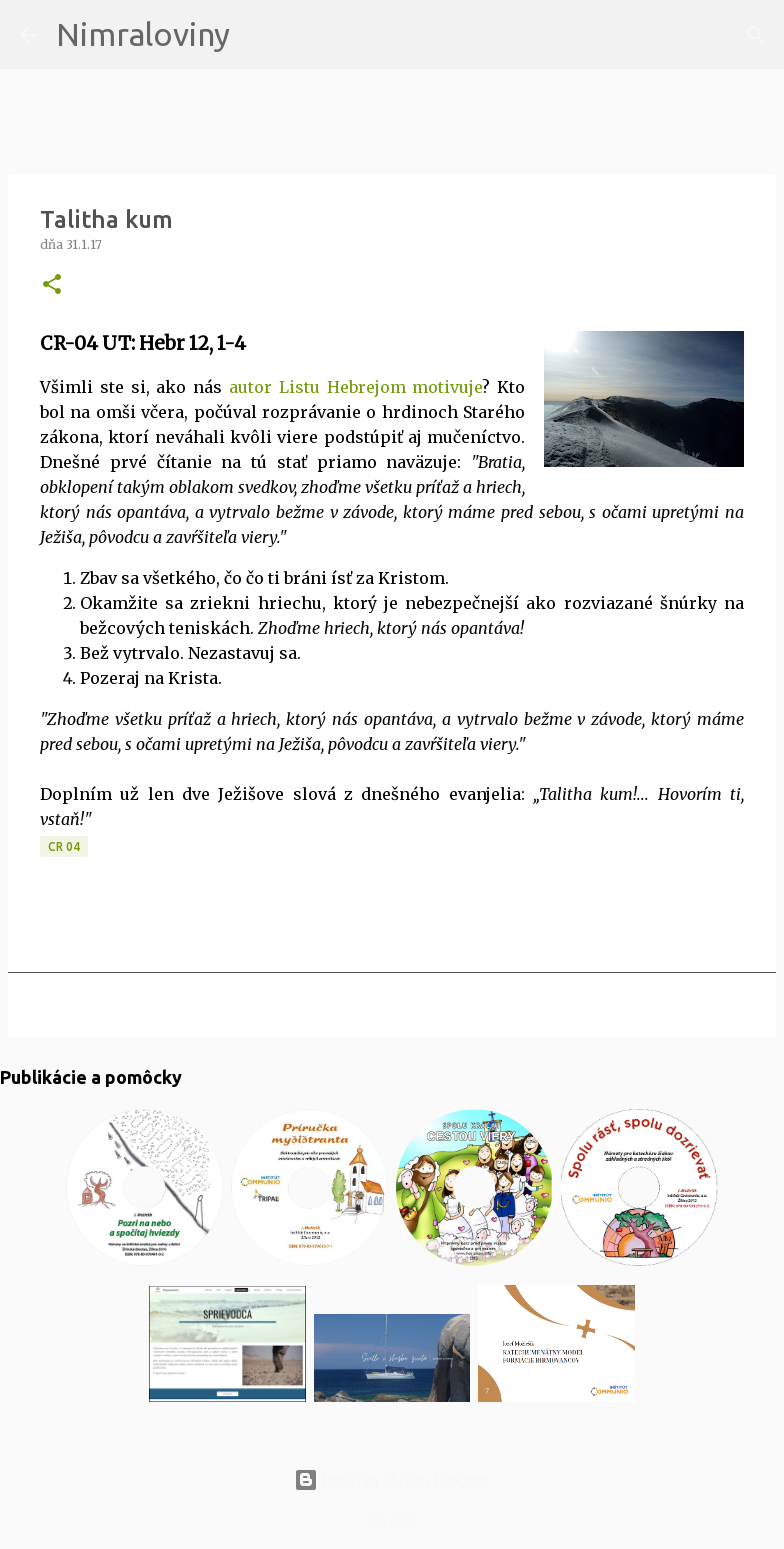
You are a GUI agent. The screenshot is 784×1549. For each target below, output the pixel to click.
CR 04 (64, 846)
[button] (52, 285)
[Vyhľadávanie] (258, 35)
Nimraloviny (143, 34)
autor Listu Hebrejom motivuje (355, 387)
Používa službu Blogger (392, 1480)
